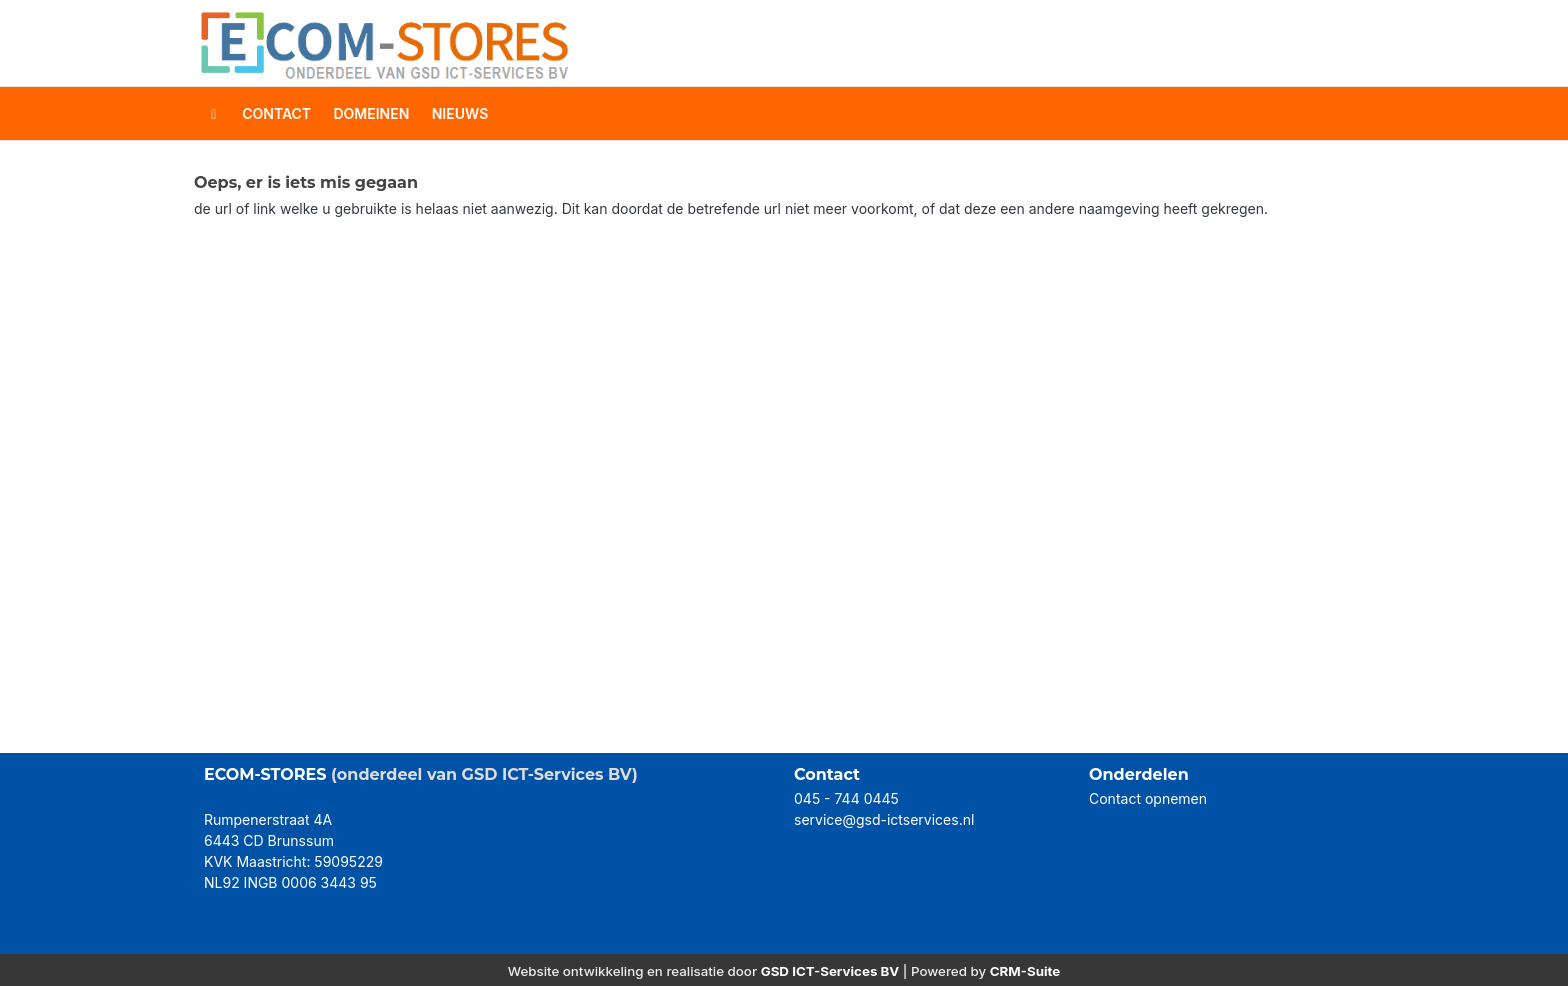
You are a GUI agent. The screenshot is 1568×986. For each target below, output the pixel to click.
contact (276, 113)
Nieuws (460, 113)
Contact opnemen (1148, 798)
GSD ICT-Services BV (830, 971)
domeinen (371, 113)
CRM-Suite (1025, 971)
